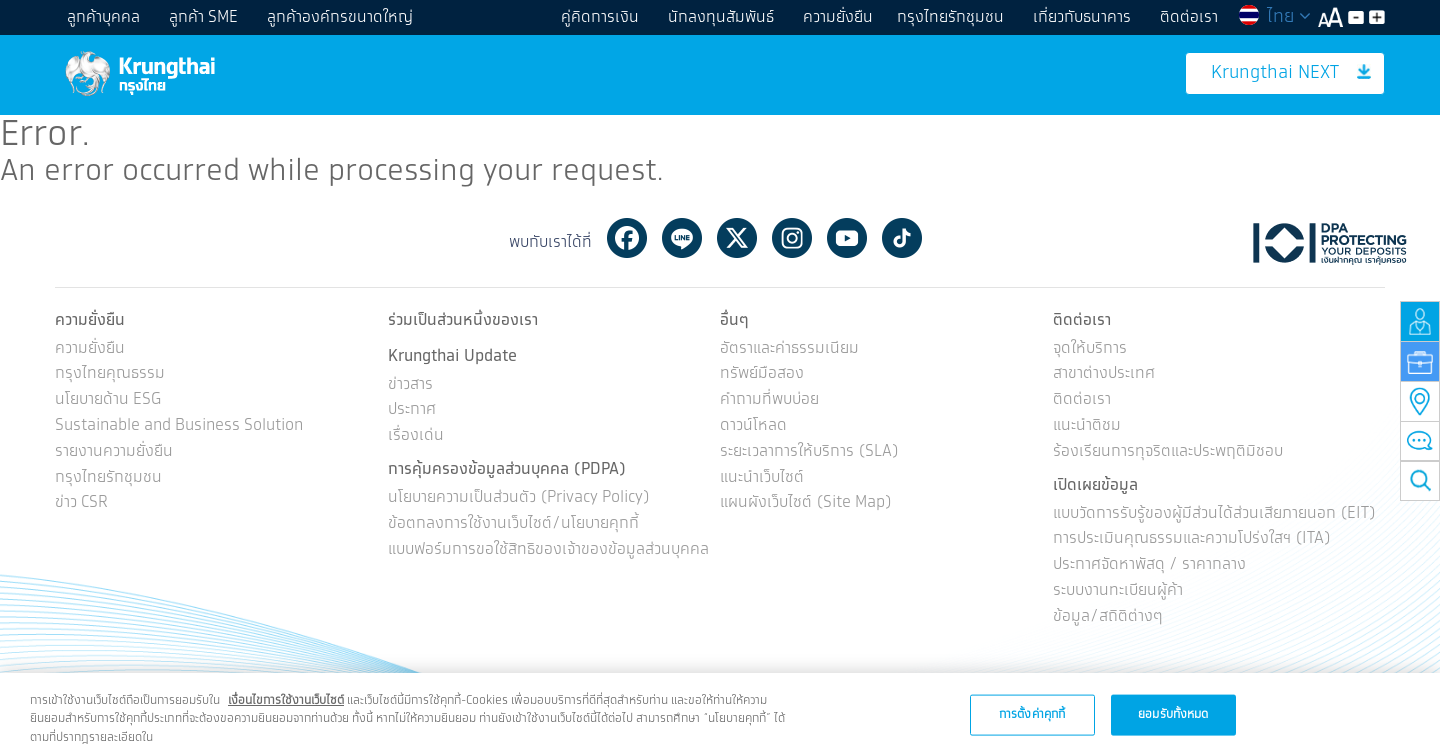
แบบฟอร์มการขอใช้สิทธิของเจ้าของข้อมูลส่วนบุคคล (548, 550)
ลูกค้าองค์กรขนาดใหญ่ (340, 17)
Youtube (847, 238)
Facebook (627, 238)
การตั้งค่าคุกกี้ (1032, 724)
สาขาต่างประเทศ (1104, 375)
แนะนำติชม (1087, 426)
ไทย (1274, 17)
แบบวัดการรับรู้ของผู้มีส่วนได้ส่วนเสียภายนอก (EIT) (1214, 514)
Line (682, 238)
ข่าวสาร (410, 385)
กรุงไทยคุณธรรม (110, 375)
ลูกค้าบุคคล (103, 17)
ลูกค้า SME (203, 17)
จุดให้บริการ (1090, 349)
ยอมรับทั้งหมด (1173, 724)
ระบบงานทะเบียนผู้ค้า (1118, 591)
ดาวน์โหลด (753, 426)
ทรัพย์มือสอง (762, 375)
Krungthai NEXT (1291, 73)
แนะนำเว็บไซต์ (762, 478)
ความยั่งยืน (838, 17)
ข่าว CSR (81, 503)
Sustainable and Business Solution (179, 426)
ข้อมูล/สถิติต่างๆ (1108, 617)
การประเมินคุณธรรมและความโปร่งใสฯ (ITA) (1192, 539)
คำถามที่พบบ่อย (769, 400)
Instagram (792, 238)
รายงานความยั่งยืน (114, 452)
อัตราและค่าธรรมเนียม (789, 349)
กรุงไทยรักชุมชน (950, 17)
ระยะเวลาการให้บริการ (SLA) (809, 452)
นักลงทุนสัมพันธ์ (721, 17)
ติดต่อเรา (1189, 17)
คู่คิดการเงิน (600, 17)
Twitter (737, 238)
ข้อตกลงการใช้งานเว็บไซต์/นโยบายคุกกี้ (513, 524)
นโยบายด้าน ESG (108, 400)
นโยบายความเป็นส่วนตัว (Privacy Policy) (519, 498)
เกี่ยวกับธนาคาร (1082, 17)
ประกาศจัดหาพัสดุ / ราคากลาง (1149, 565)
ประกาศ (412, 411)
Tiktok (902, 238)
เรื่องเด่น (416, 436)
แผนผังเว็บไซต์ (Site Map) (806, 503)
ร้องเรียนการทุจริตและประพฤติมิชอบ (1168, 452)
